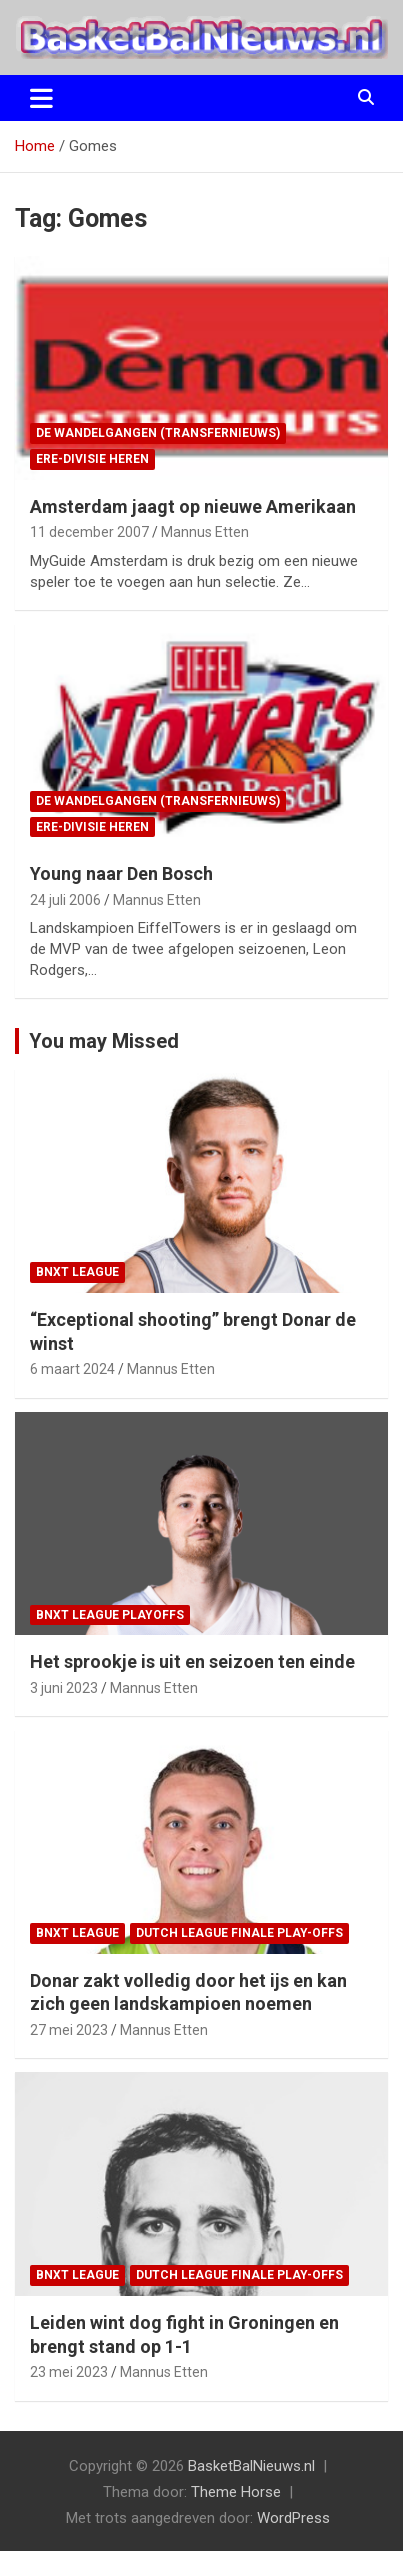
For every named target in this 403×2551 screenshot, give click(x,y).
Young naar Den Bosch (121, 873)
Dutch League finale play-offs (239, 1933)
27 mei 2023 (69, 2030)
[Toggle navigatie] (41, 98)
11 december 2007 (89, 532)
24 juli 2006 (65, 900)
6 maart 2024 (72, 1369)
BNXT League (77, 1272)
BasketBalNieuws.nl (251, 2466)
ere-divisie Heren (92, 459)
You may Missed (104, 1041)
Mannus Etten (205, 532)
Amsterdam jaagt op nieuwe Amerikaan (193, 506)
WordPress (293, 2518)
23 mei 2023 (69, 2372)
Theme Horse (236, 2492)
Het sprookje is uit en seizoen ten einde (192, 1661)
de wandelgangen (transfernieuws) (158, 433)
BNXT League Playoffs (110, 1615)
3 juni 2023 (64, 1688)
